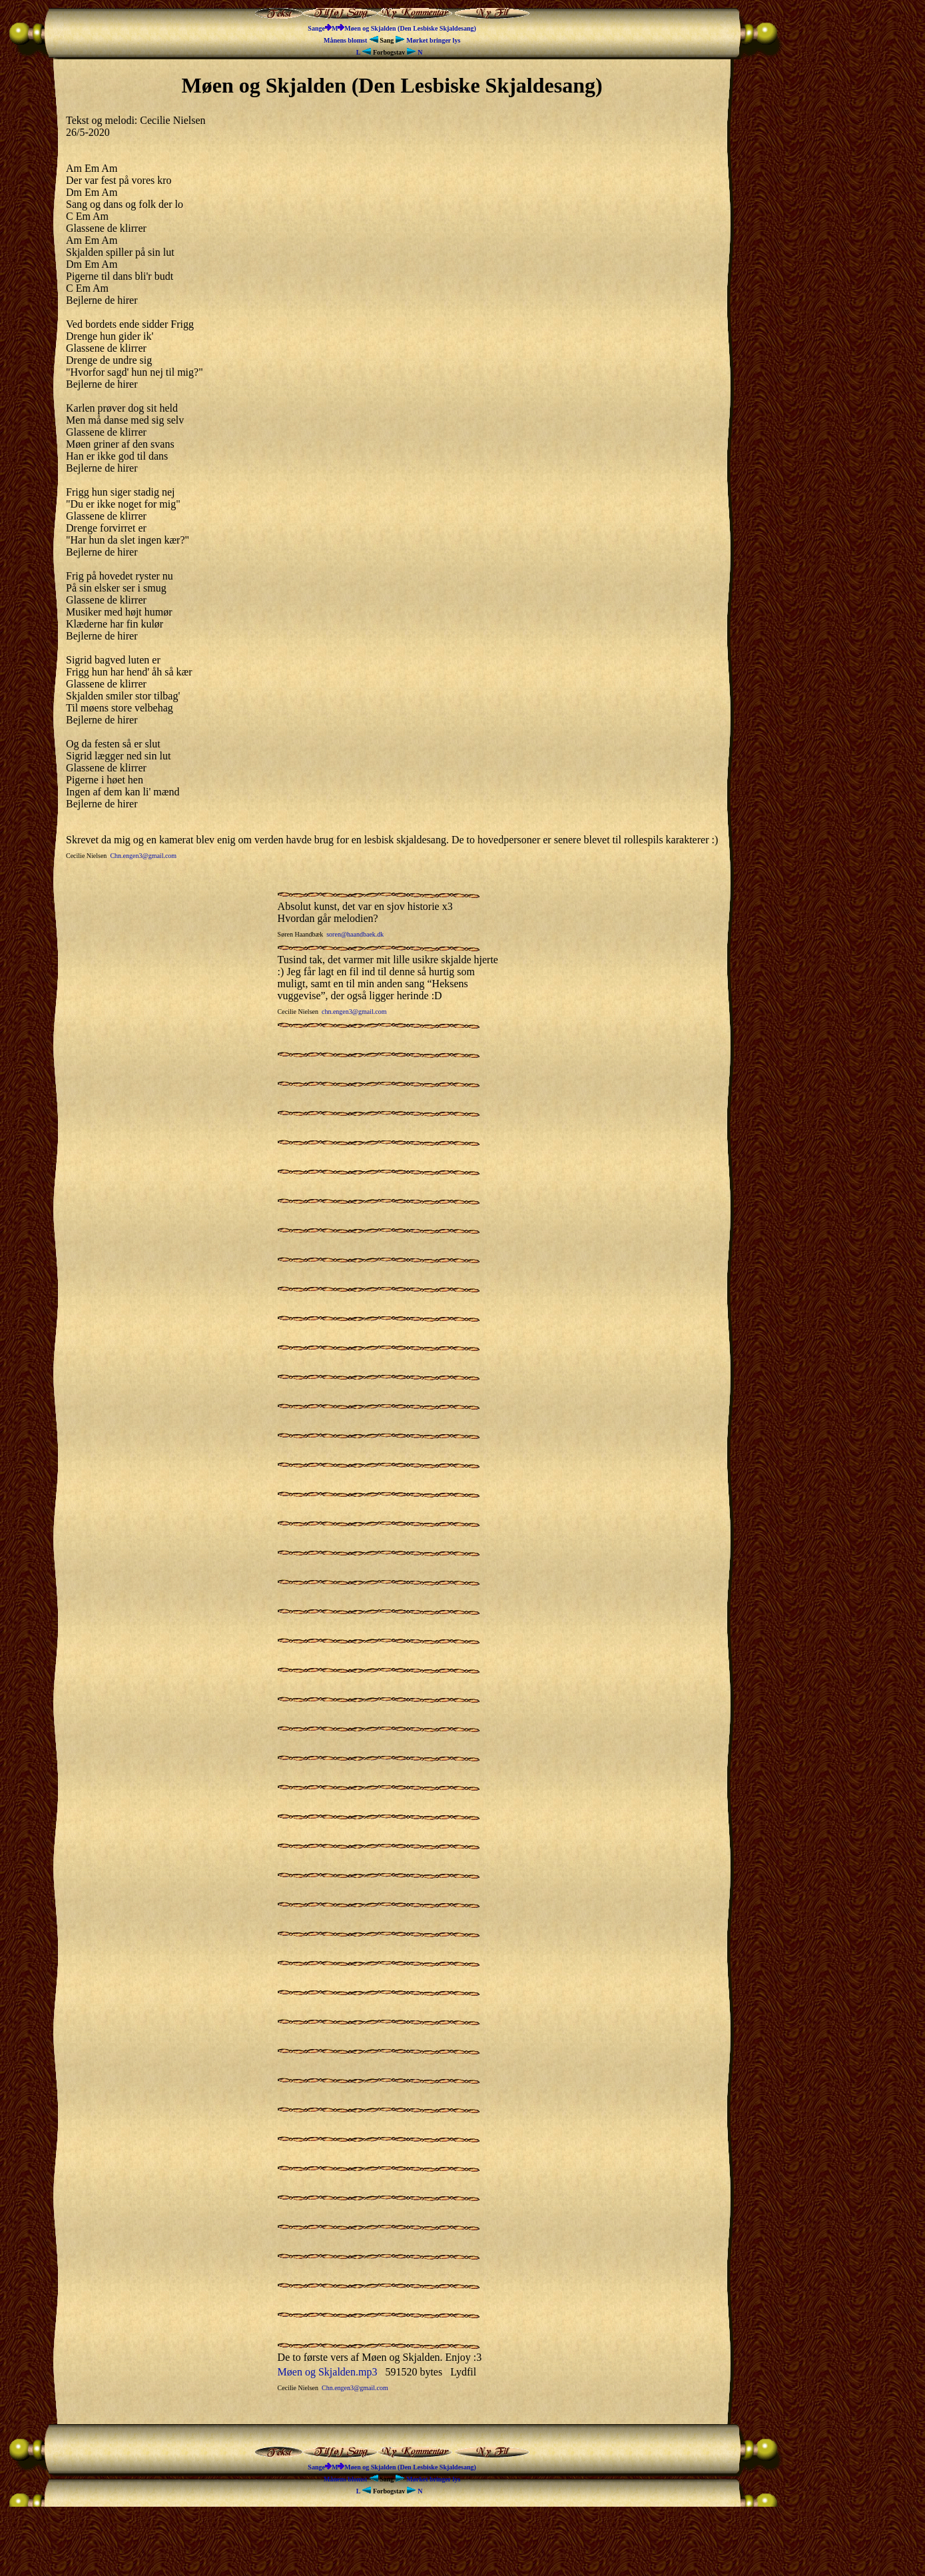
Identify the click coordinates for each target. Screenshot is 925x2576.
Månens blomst (352, 40)
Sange (316, 28)
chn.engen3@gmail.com (354, 1011)
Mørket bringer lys (428, 40)
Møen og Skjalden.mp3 (328, 2371)
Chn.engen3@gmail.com (143, 855)
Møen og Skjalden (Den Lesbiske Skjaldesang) (410, 28)
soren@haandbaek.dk (355, 934)
